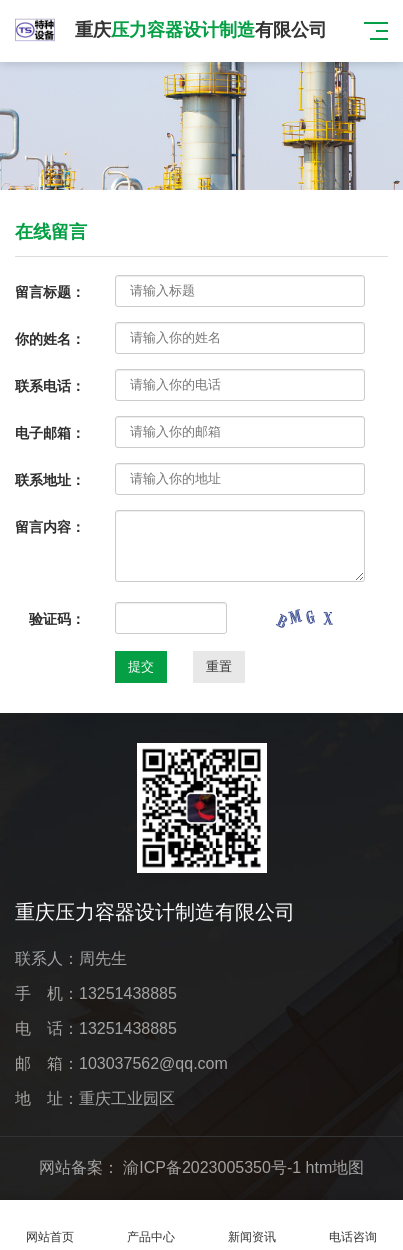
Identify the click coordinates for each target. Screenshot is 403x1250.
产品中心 (151, 1225)
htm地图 (335, 1167)
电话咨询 (352, 1225)
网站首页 (50, 1225)
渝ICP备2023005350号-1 (212, 1167)
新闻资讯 (252, 1225)
